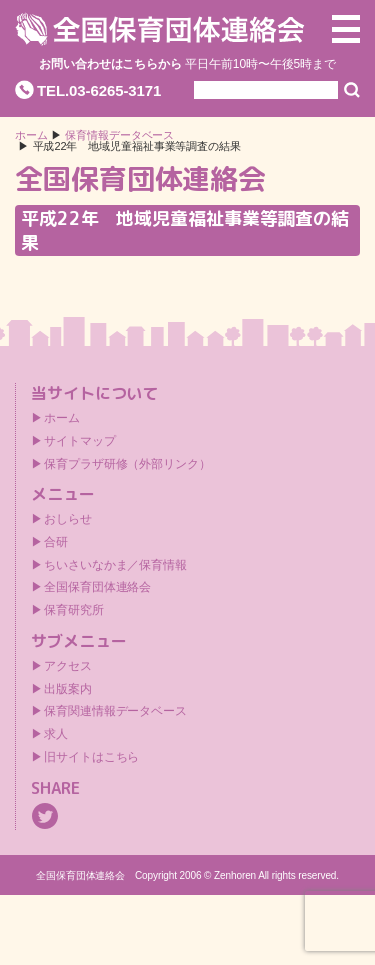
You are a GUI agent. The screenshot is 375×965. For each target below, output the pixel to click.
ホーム (31, 135)
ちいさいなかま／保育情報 (115, 565)
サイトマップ (79, 441)
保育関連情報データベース (115, 711)
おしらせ (68, 519)
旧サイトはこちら (91, 757)
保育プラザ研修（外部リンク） (127, 464)
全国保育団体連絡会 (97, 587)
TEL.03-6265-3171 (99, 90)
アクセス (68, 666)
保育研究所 (74, 610)
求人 (56, 734)
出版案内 (68, 689)
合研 (56, 542)
